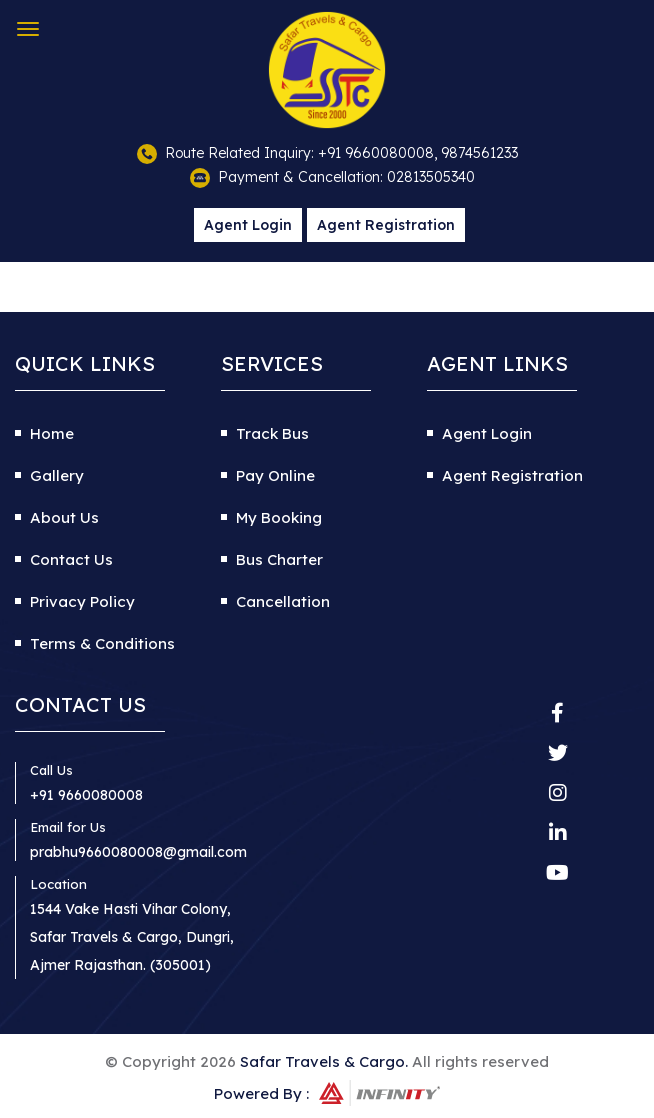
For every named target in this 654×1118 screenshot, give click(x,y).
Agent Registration (386, 225)
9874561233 (479, 153)
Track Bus (272, 433)
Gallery (57, 475)
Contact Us (71, 559)
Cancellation (283, 601)
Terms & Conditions (102, 643)
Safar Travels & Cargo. (324, 1061)
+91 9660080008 (376, 153)
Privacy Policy (82, 601)
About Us (64, 517)
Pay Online (275, 475)
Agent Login (248, 225)
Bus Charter (279, 559)
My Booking (279, 517)
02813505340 (431, 177)
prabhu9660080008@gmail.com (138, 852)
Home (52, 433)
